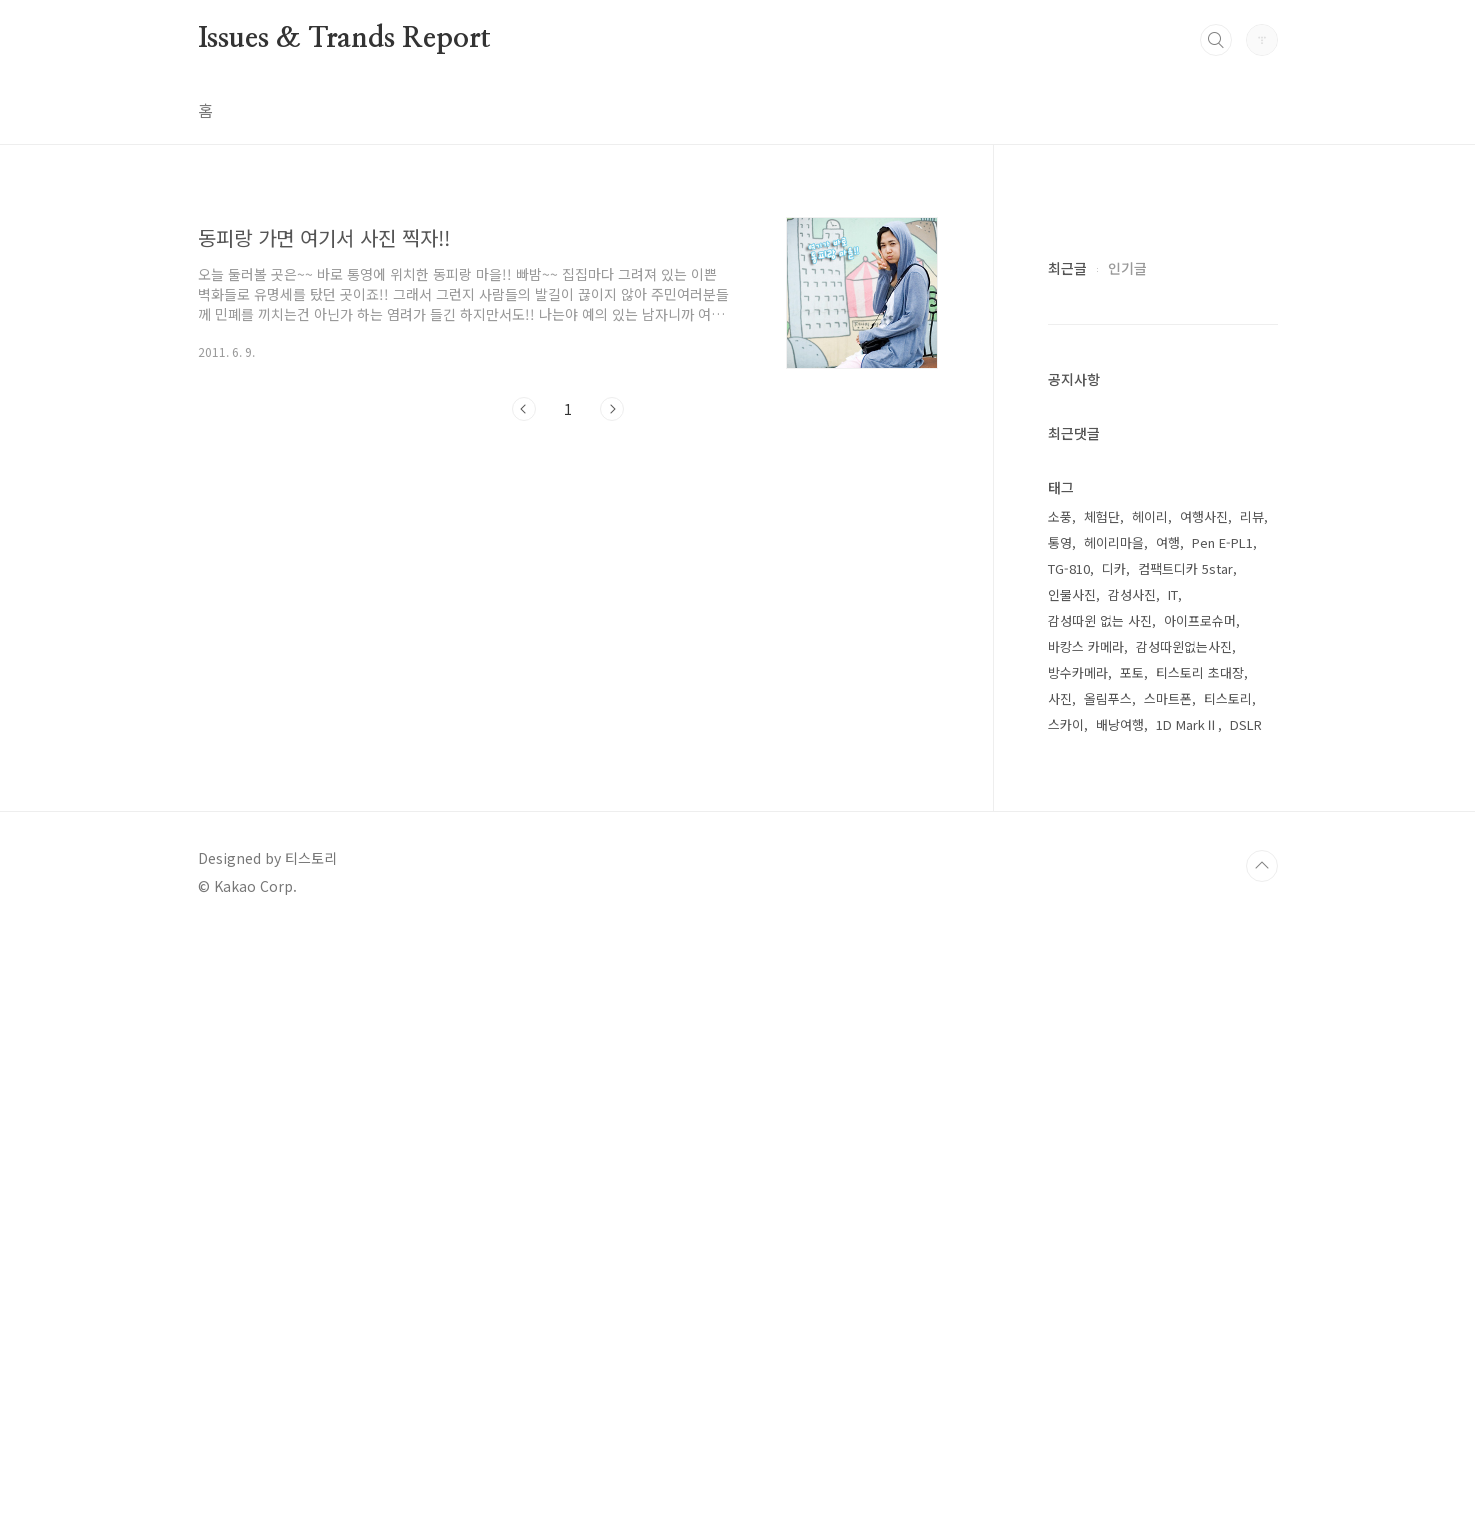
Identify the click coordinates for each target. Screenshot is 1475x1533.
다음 (612, 409)
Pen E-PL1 (1222, 1142)
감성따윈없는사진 (1184, 1246)
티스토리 (1228, 1298)
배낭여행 (1120, 1324)
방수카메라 (1078, 1272)
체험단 (1102, 1116)
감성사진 (1132, 1194)
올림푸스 (1108, 1298)
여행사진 (1204, 1116)
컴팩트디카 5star (1185, 1168)
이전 (524, 409)
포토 (1132, 1272)
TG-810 (1069, 1168)
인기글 (1127, 868)
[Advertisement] (568, 621)
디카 (1114, 1168)
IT (1173, 1194)
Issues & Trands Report (345, 39)
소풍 (1060, 1116)
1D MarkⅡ (1187, 1324)
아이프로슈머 (1200, 1220)
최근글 (1067, 868)
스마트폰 (1168, 1298)
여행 (1168, 1142)
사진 (1060, 1298)
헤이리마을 (1114, 1142)
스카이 (1066, 1324)
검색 (1216, 40)
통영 (1060, 1142)
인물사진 (1072, 1194)
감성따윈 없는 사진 (1100, 1220)
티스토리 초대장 (1200, 1272)
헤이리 (1150, 1116)
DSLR (1246, 1324)
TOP (1262, 1466)
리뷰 (1252, 1116)
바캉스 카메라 (1086, 1246)
